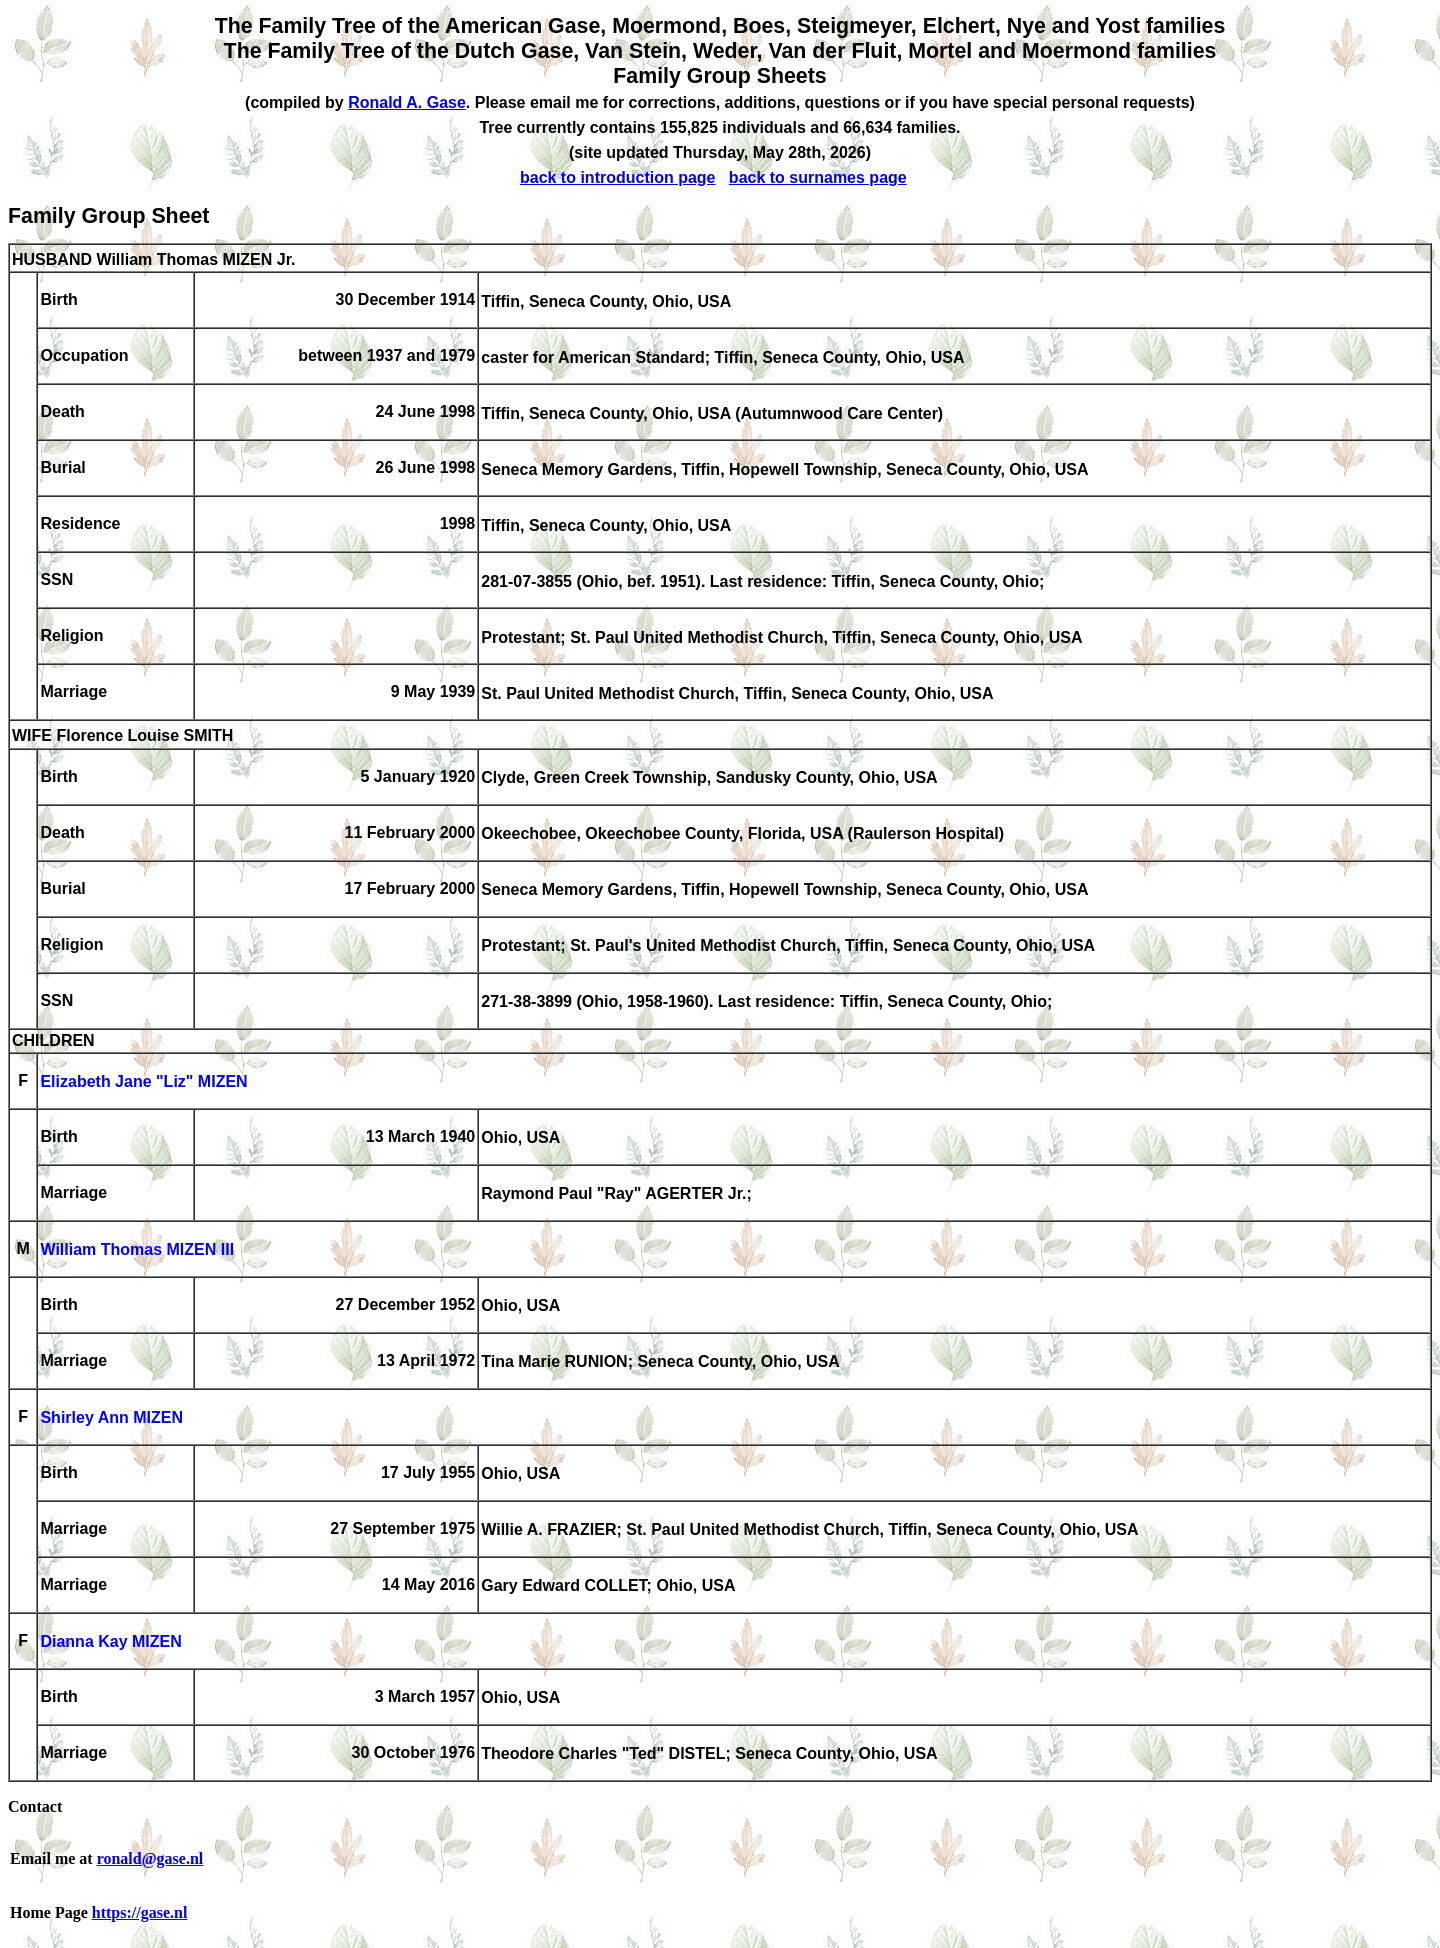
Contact (35, 1806)
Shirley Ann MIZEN (111, 1418)
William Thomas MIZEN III (137, 1250)
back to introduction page (618, 177)
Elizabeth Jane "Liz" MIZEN (143, 1082)
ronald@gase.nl (150, 1858)
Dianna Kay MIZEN (110, 1642)
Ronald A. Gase (407, 102)
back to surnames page (818, 177)
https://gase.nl (140, 1912)
